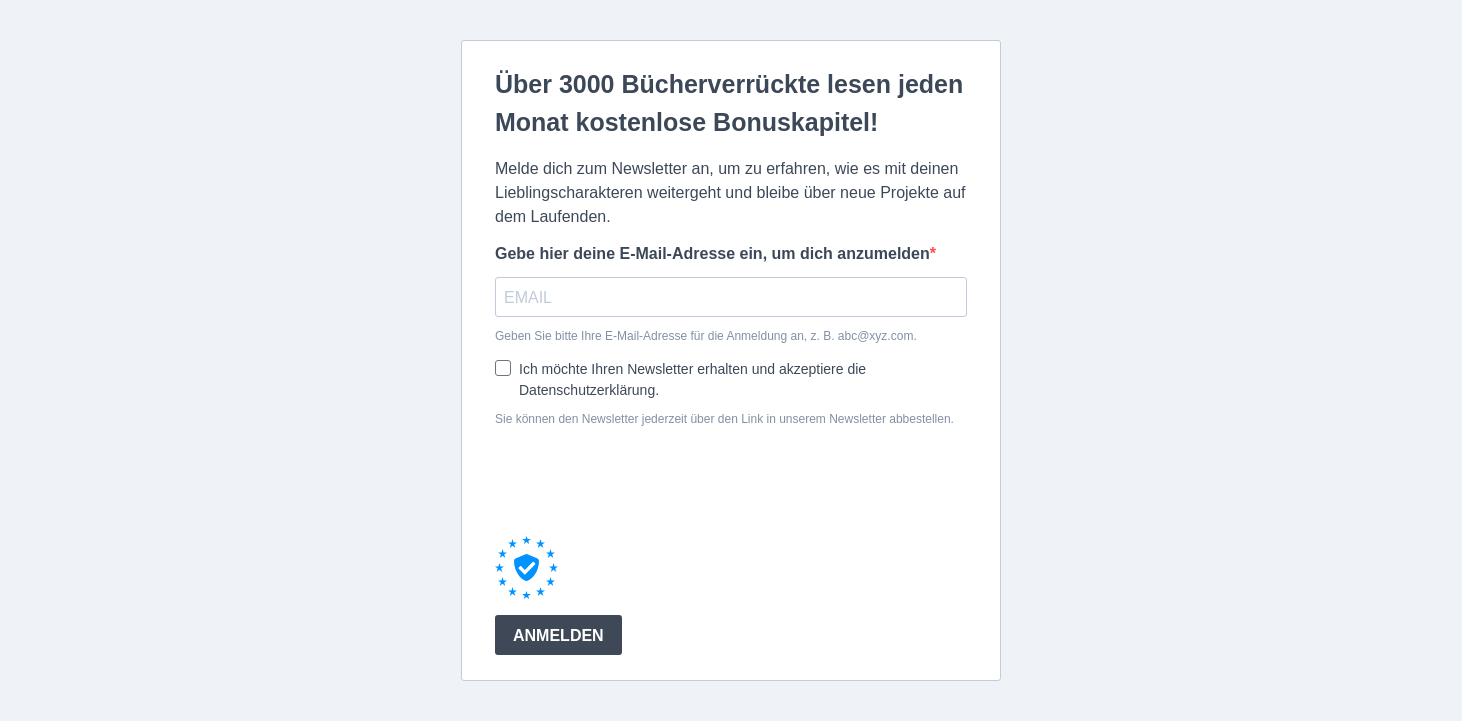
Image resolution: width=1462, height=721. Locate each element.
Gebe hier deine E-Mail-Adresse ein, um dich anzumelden (712, 253)
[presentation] (647, 481)
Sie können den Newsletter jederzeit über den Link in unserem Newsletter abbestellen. (724, 419)
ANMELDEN (558, 635)
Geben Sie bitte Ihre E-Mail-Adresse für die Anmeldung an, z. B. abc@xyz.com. (706, 336)
